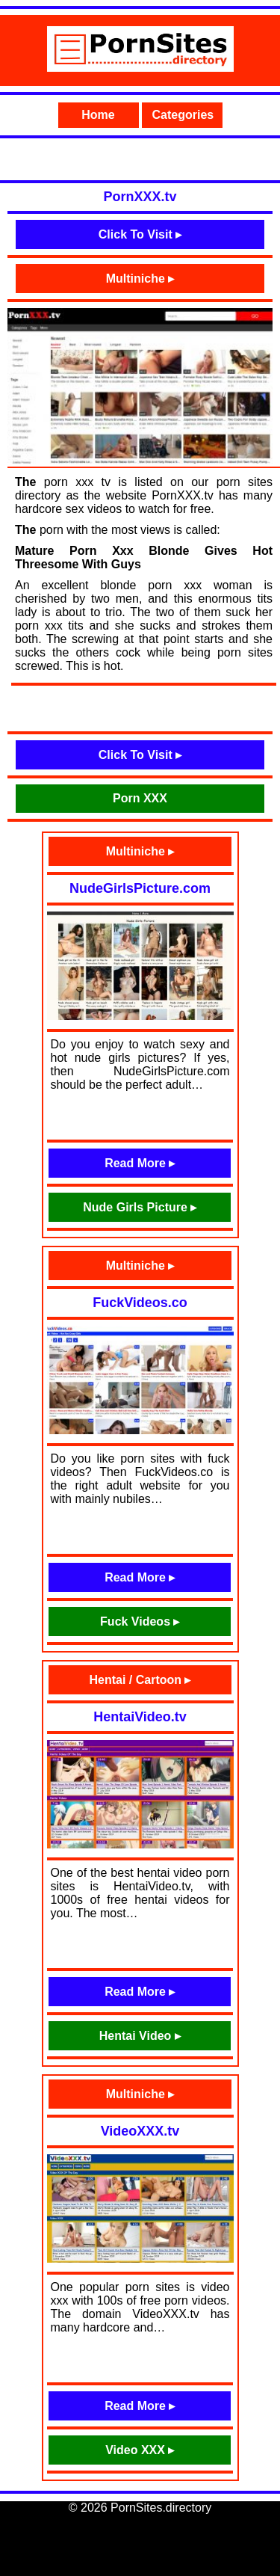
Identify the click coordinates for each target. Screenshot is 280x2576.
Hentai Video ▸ (140, 2035)
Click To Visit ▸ (140, 234)
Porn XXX (140, 798)
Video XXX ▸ (139, 2450)
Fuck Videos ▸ (139, 1621)
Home (97, 114)
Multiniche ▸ (140, 278)
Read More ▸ (140, 1163)
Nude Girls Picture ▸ (139, 1207)
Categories (183, 114)
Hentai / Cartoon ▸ (139, 1679)
